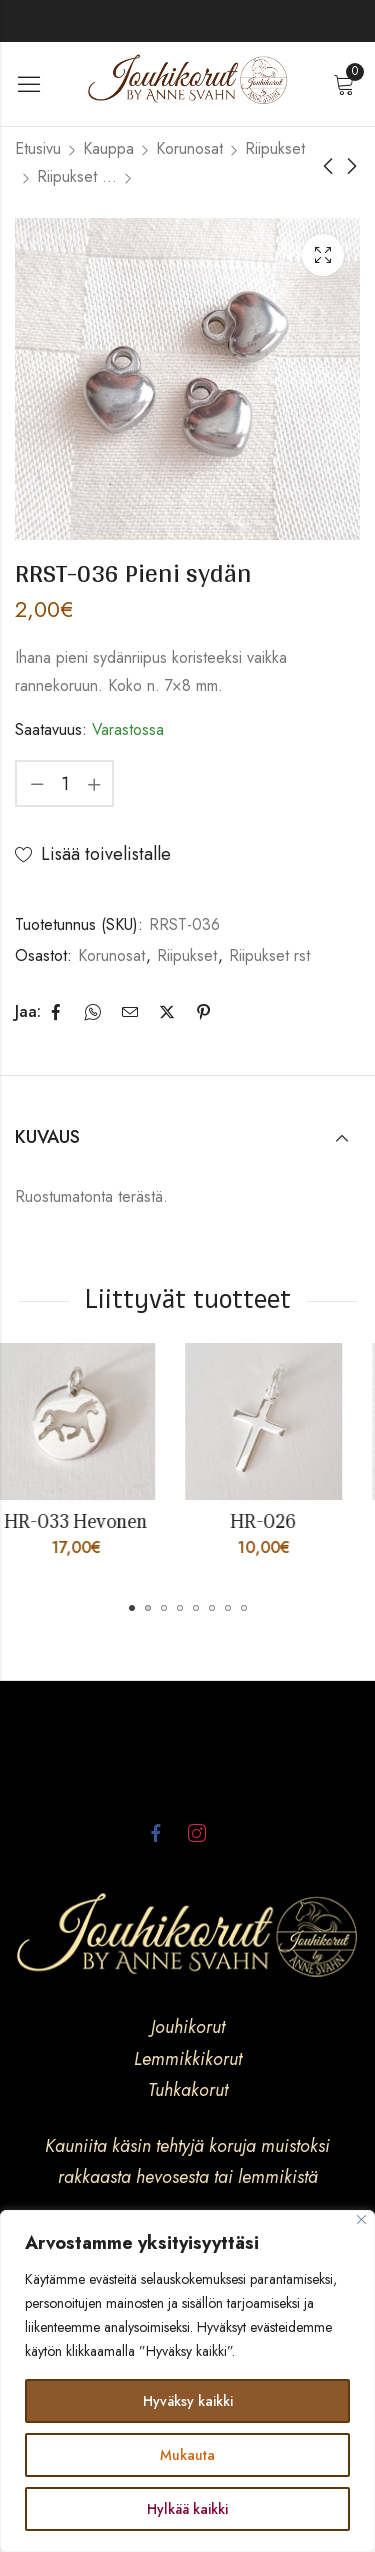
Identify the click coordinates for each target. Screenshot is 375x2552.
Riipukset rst (77, 176)
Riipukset (275, 148)
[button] (132, 1608)
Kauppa (108, 148)
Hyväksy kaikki (188, 2401)
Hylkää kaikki (187, 2509)
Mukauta (187, 2455)
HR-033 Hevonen (93, 1521)
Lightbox (323, 255)
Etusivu (38, 148)
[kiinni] (361, 2219)
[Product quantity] (65, 783)
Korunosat (189, 148)
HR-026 (281, 1521)
